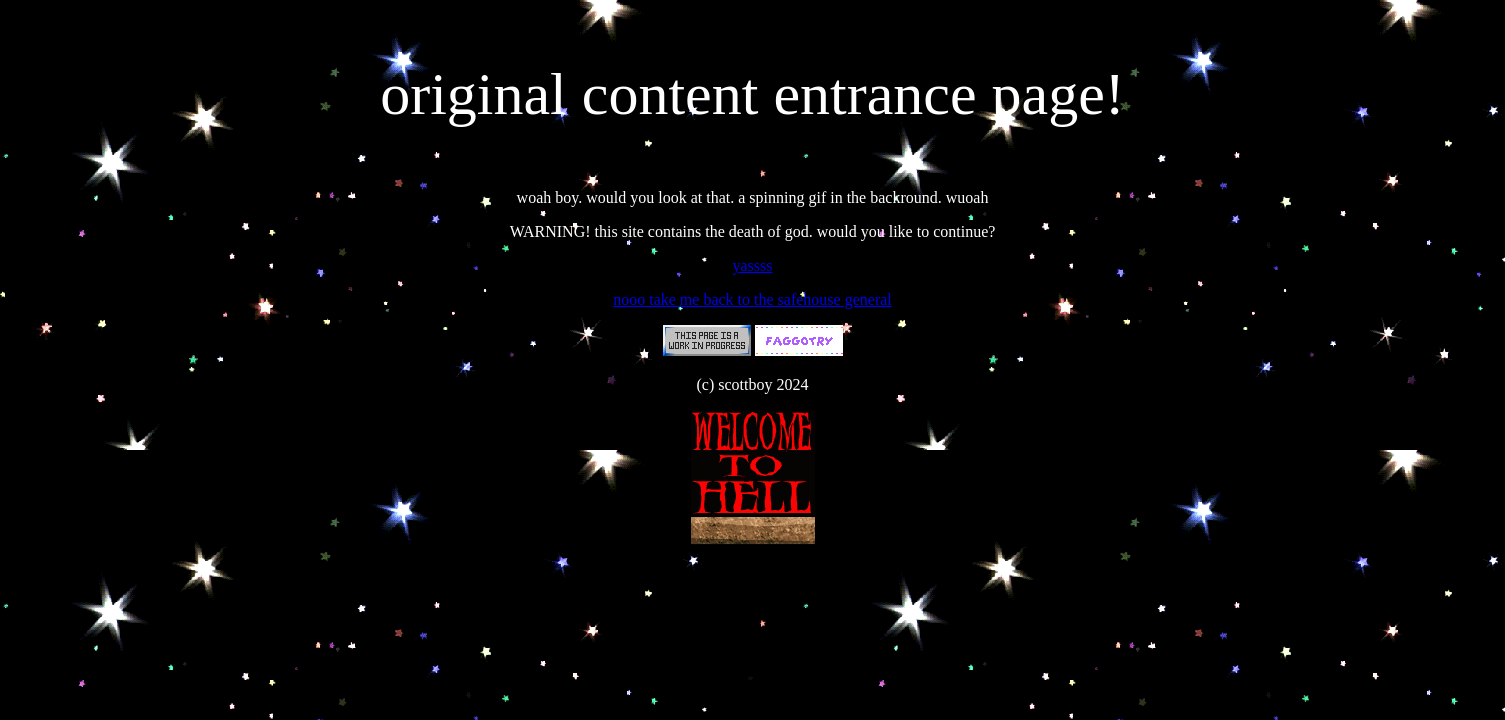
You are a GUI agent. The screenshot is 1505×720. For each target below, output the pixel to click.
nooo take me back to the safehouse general (752, 299)
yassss (752, 265)
